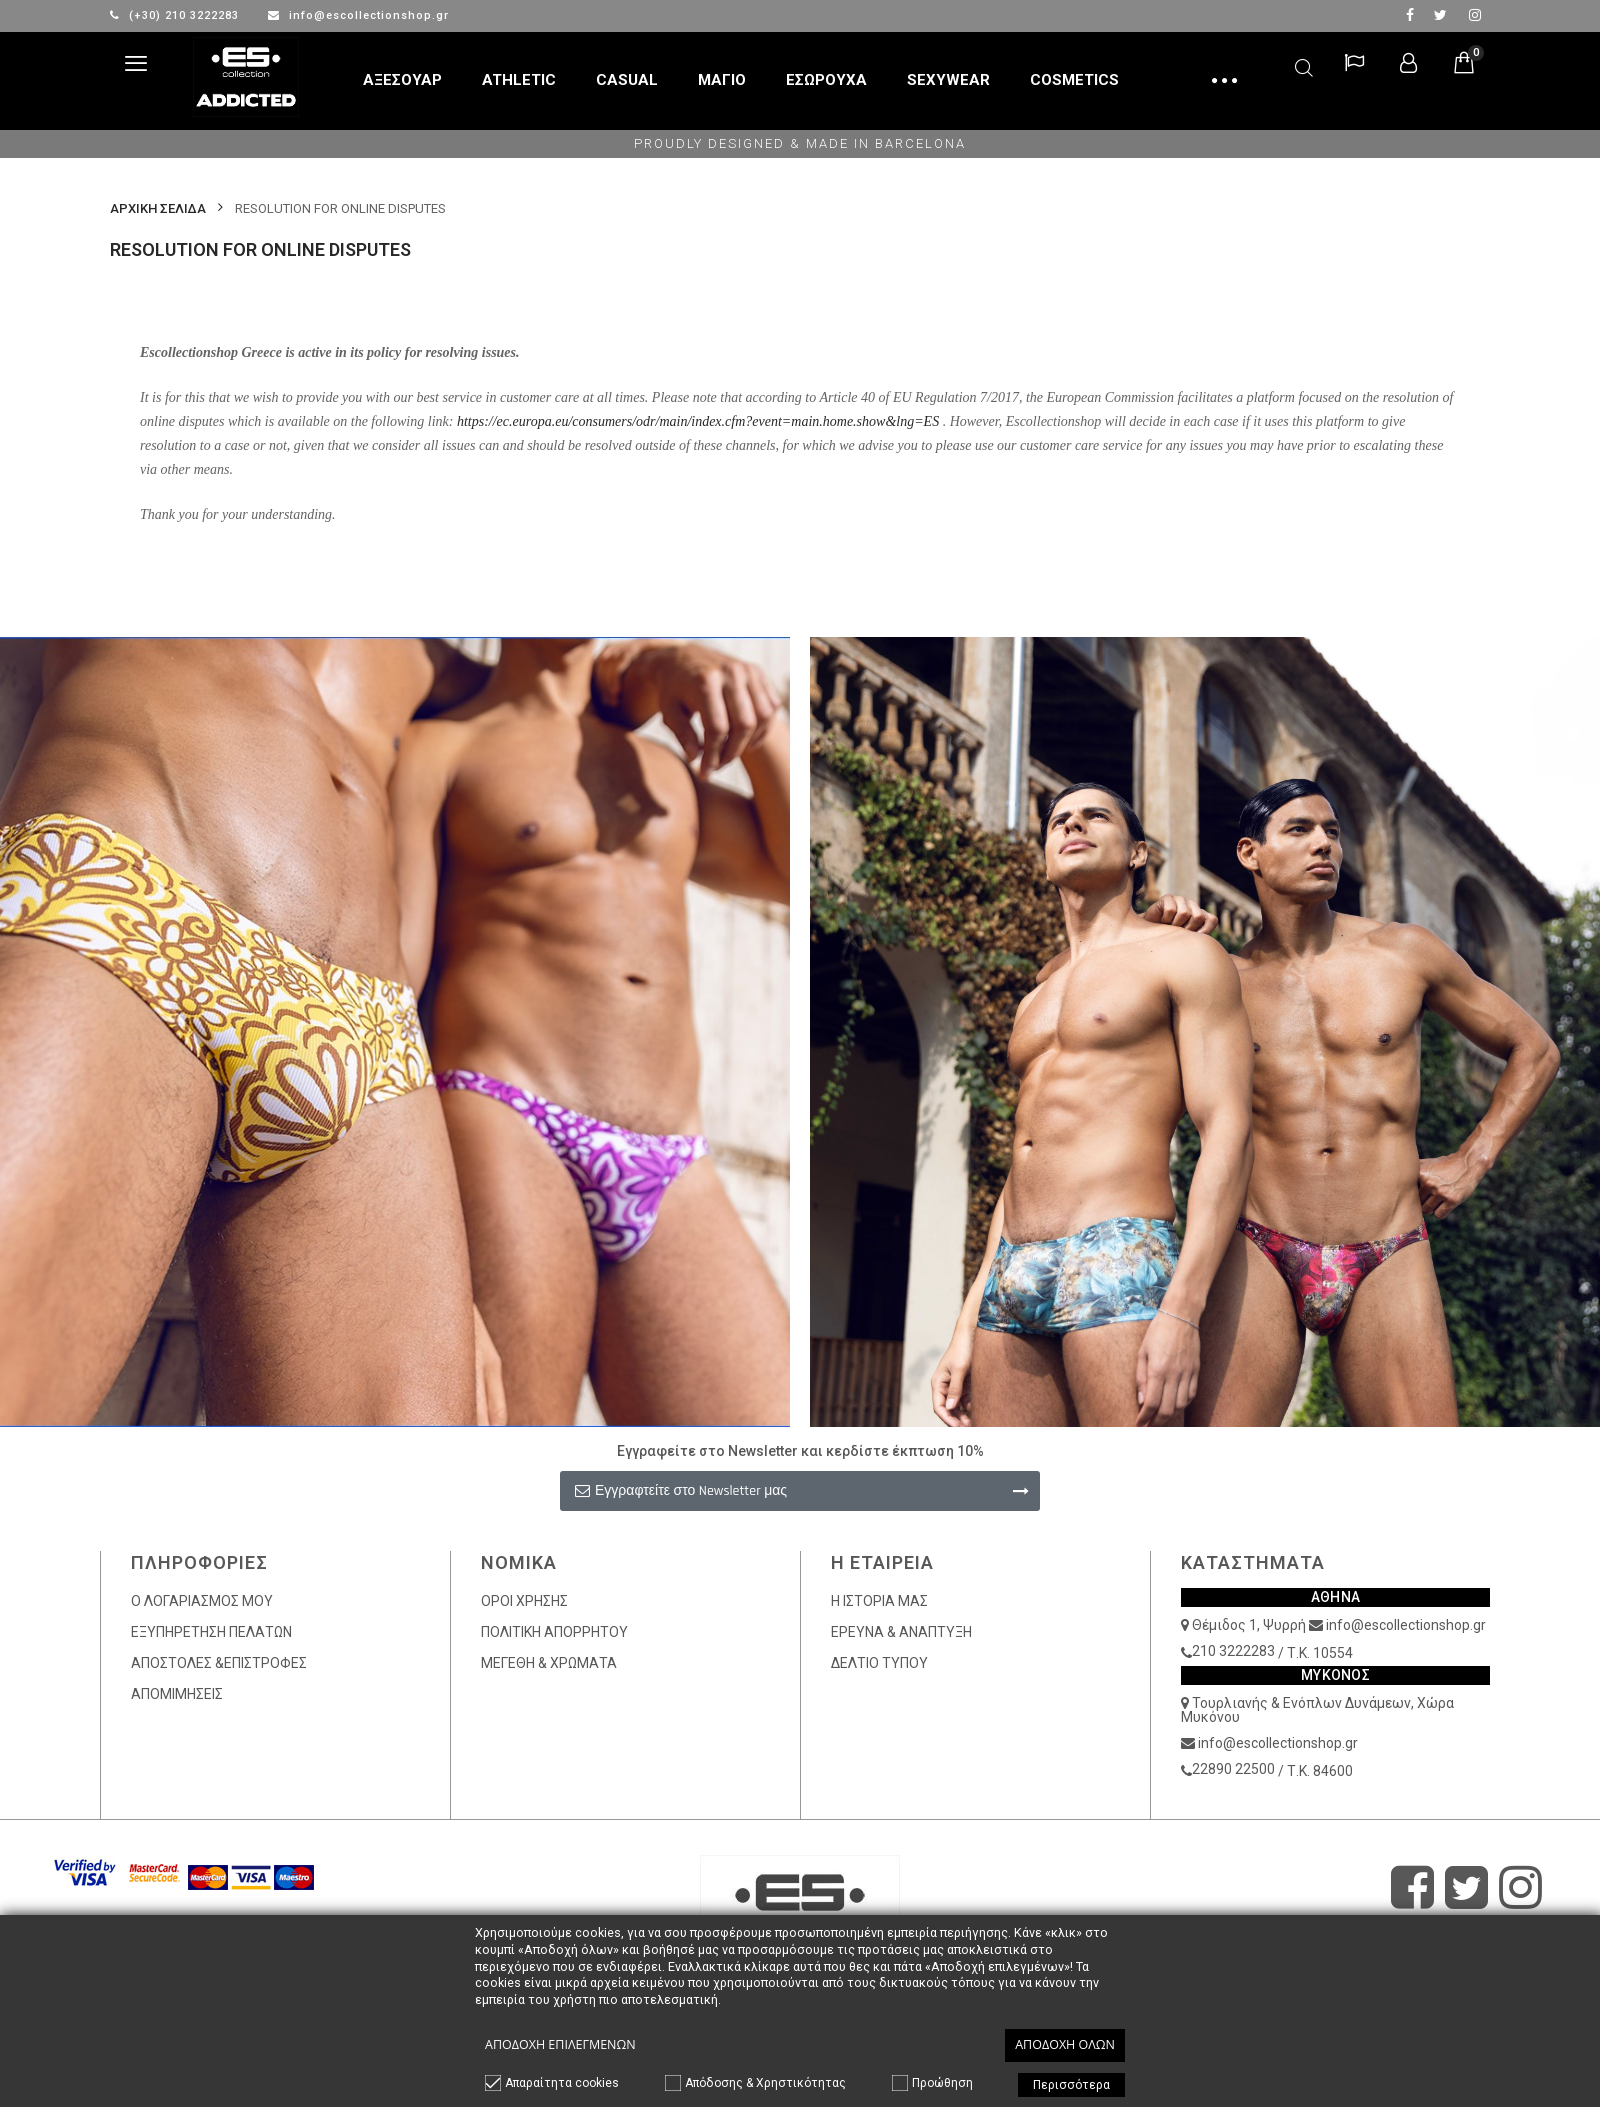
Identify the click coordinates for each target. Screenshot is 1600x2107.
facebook (1410, 15)
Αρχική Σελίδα (158, 208)
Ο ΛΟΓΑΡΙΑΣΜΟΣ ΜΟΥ (202, 1601)
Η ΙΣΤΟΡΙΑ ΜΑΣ (879, 1601)
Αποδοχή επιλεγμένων (560, 2044)
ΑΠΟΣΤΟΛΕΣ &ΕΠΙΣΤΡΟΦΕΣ (219, 1663)
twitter (1440, 15)
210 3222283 (1233, 1651)
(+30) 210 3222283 (176, 15)
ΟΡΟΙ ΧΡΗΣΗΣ (524, 1601)
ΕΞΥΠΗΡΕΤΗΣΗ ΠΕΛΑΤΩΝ (211, 1632)
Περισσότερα (1071, 2085)
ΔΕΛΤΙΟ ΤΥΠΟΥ (879, 1663)
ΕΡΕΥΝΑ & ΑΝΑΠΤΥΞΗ (901, 1632)
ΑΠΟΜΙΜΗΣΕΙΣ (177, 1694)
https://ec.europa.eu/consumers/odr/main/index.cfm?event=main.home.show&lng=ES (698, 421)
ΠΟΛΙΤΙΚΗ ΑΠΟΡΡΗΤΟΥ (554, 1632)
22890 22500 (1233, 1769)
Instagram (1475, 15)
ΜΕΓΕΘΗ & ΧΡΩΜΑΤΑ (549, 1663)
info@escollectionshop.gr (358, 15)
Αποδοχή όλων (1065, 2044)
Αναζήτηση (1304, 64)
